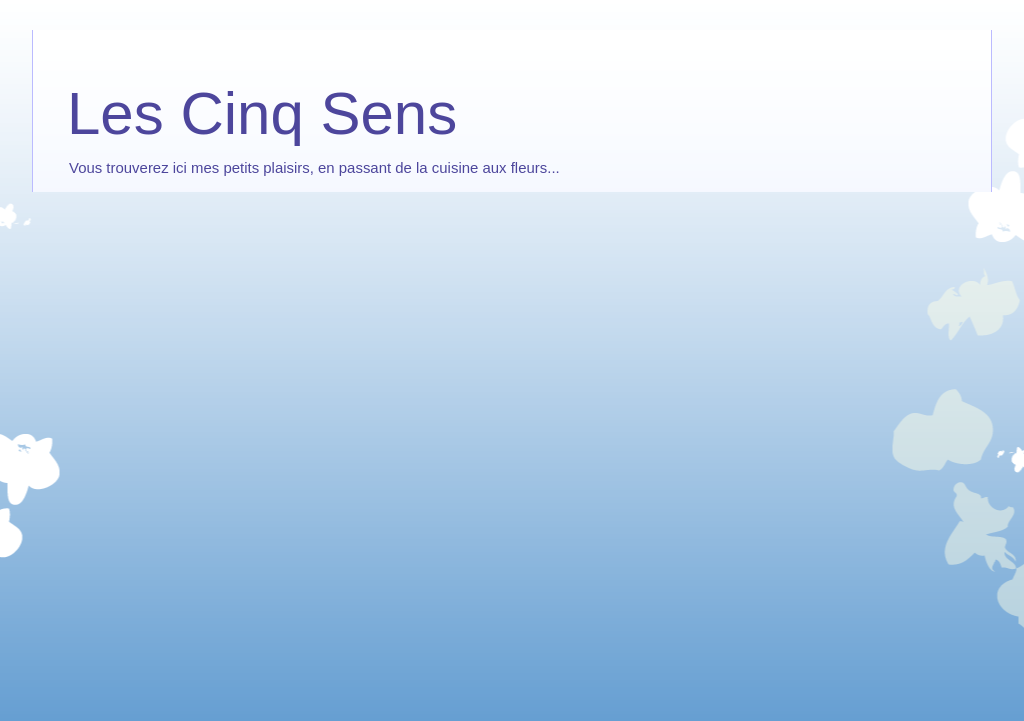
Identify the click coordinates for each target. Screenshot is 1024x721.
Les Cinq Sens (262, 113)
